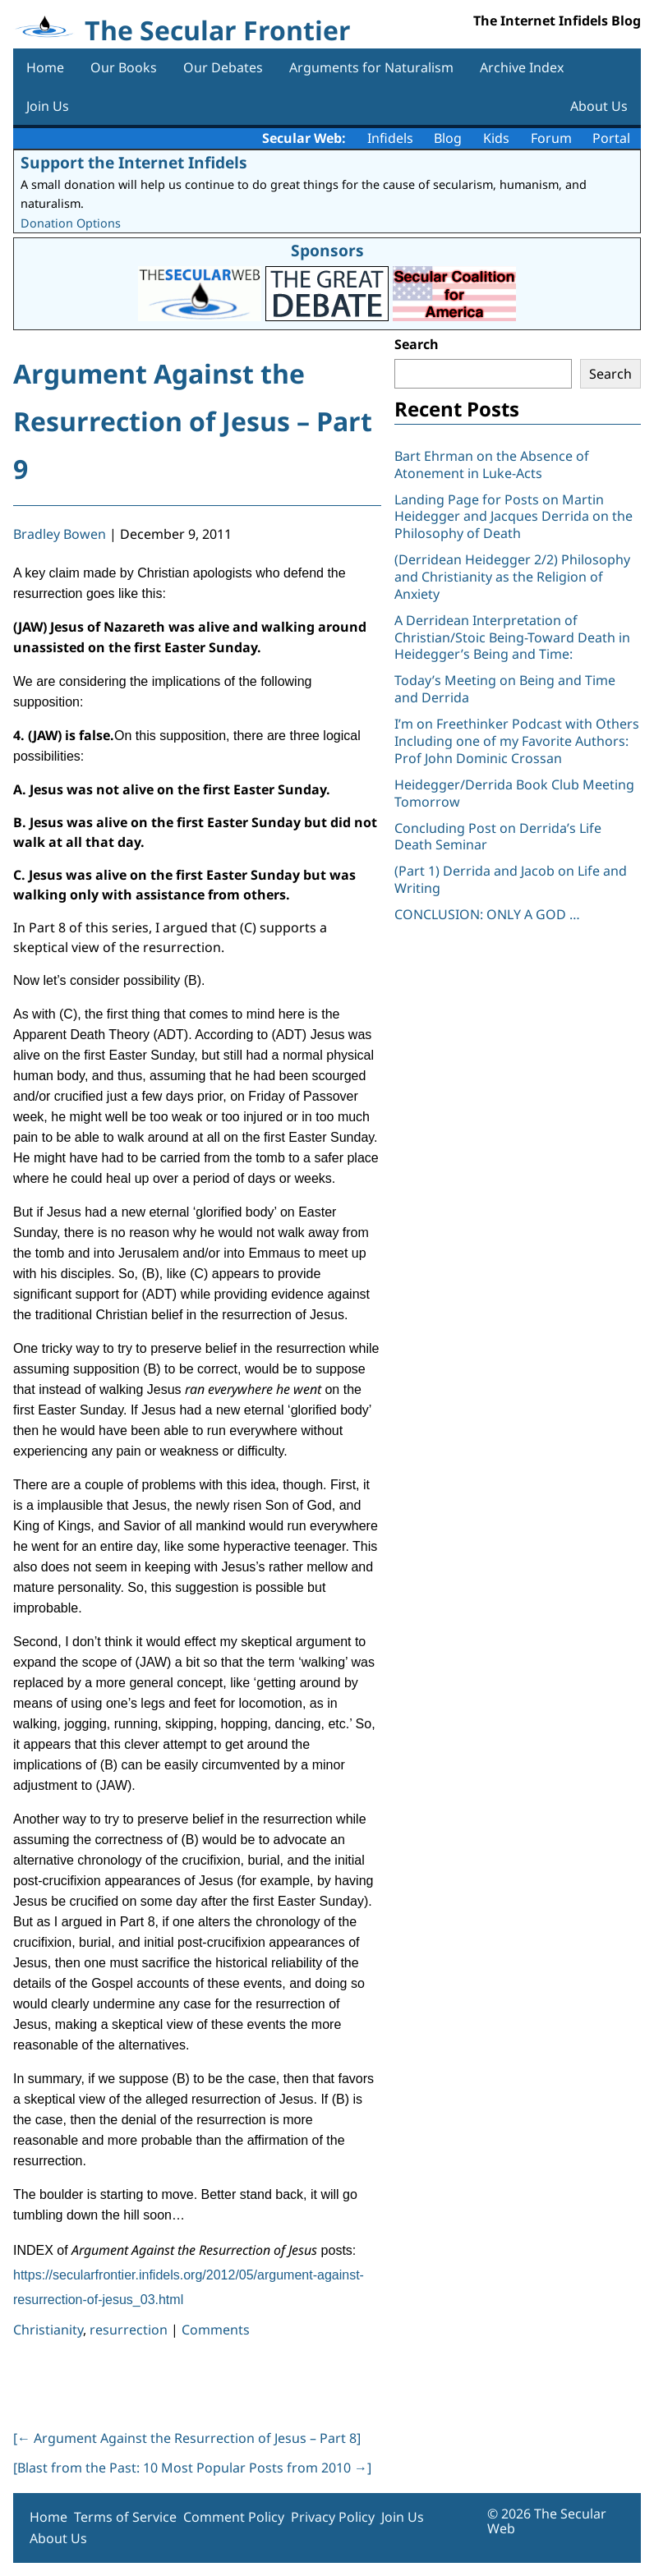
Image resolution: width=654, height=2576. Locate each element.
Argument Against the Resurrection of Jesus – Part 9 (192, 420)
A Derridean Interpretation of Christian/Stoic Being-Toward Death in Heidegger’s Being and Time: (512, 637)
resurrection (129, 2330)
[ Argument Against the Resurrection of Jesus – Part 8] (187, 2438)
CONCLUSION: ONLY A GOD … (487, 914)
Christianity (48, 2330)
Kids (496, 138)
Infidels (390, 138)
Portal (611, 138)
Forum (551, 138)
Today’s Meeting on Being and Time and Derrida (504, 688)
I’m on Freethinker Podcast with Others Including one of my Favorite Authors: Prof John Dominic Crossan (516, 741)
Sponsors (327, 250)
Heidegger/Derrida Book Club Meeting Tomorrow (514, 793)
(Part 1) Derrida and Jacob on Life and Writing (510, 879)
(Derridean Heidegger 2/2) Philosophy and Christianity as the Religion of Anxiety (512, 576)
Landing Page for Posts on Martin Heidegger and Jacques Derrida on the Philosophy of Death (513, 516)
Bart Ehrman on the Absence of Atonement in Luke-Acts (491, 464)
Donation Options (71, 223)
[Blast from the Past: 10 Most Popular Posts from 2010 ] (192, 2468)
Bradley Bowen (59, 534)
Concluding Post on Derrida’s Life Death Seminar (497, 836)
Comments (216, 2330)
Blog (448, 138)
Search (416, 344)
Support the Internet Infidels (134, 162)
